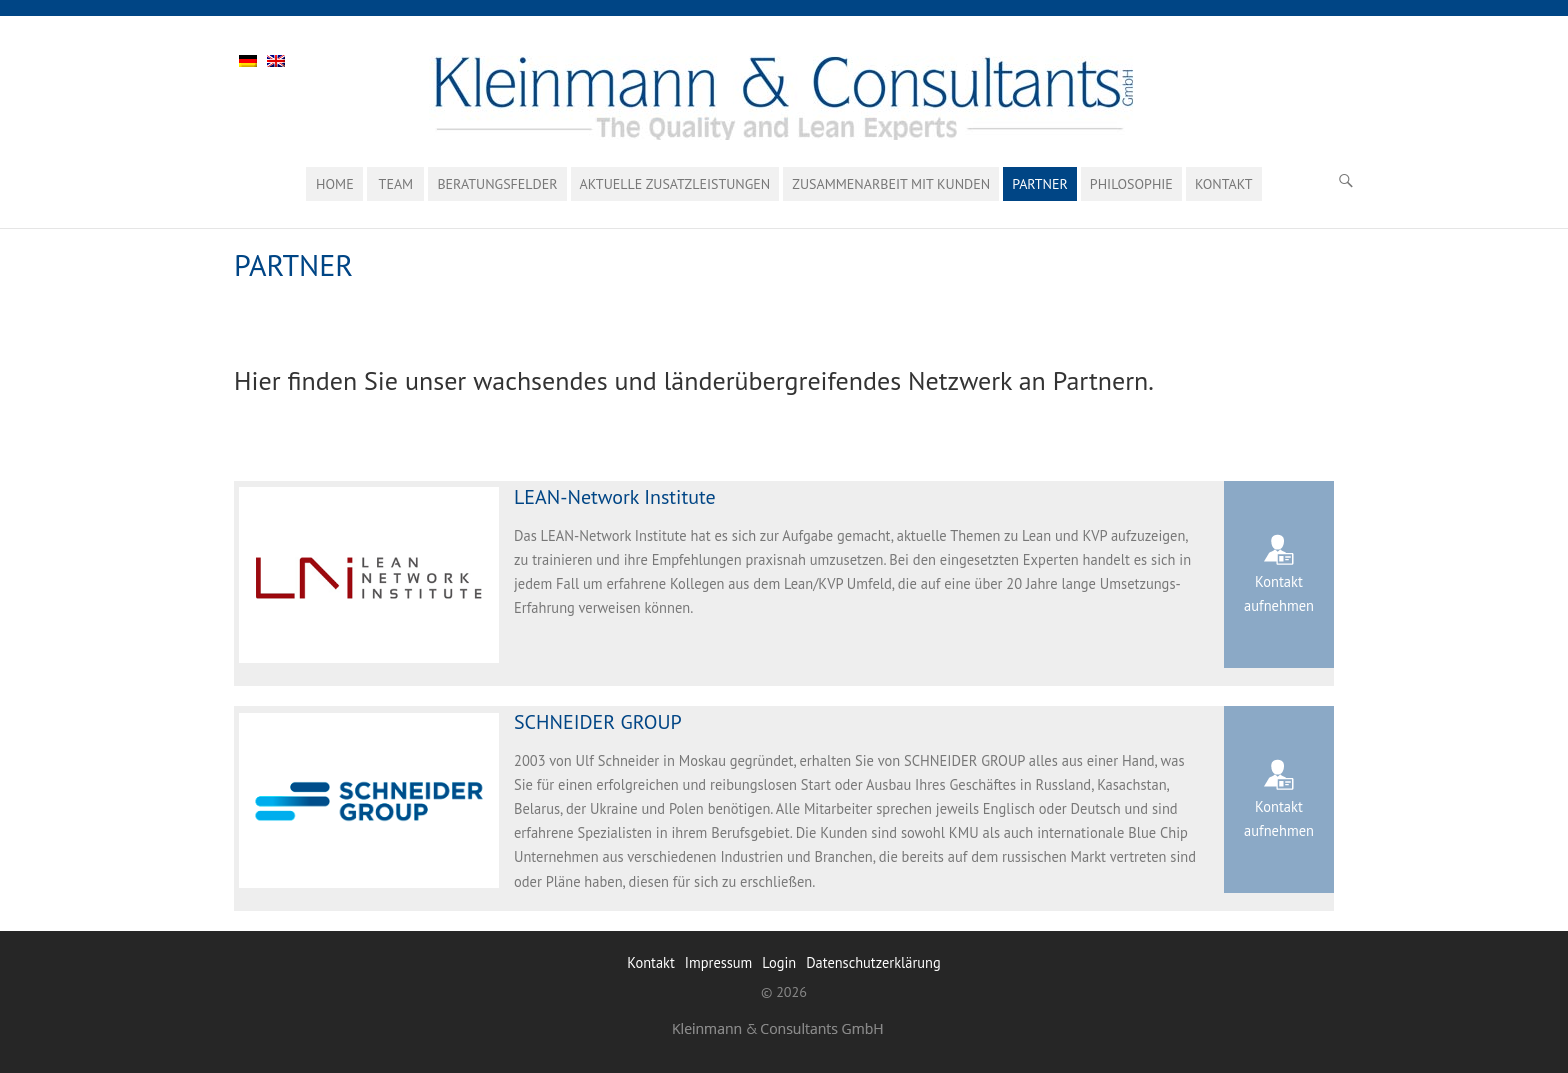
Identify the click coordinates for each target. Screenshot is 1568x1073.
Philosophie (1131, 184)
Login (779, 962)
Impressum (719, 962)
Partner (1040, 184)
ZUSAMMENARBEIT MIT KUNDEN (891, 184)
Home (335, 184)
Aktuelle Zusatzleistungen (675, 184)
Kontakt (1224, 184)
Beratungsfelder (497, 184)
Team (396, 184)
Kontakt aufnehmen (1279, 593)
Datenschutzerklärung (873, 962)
